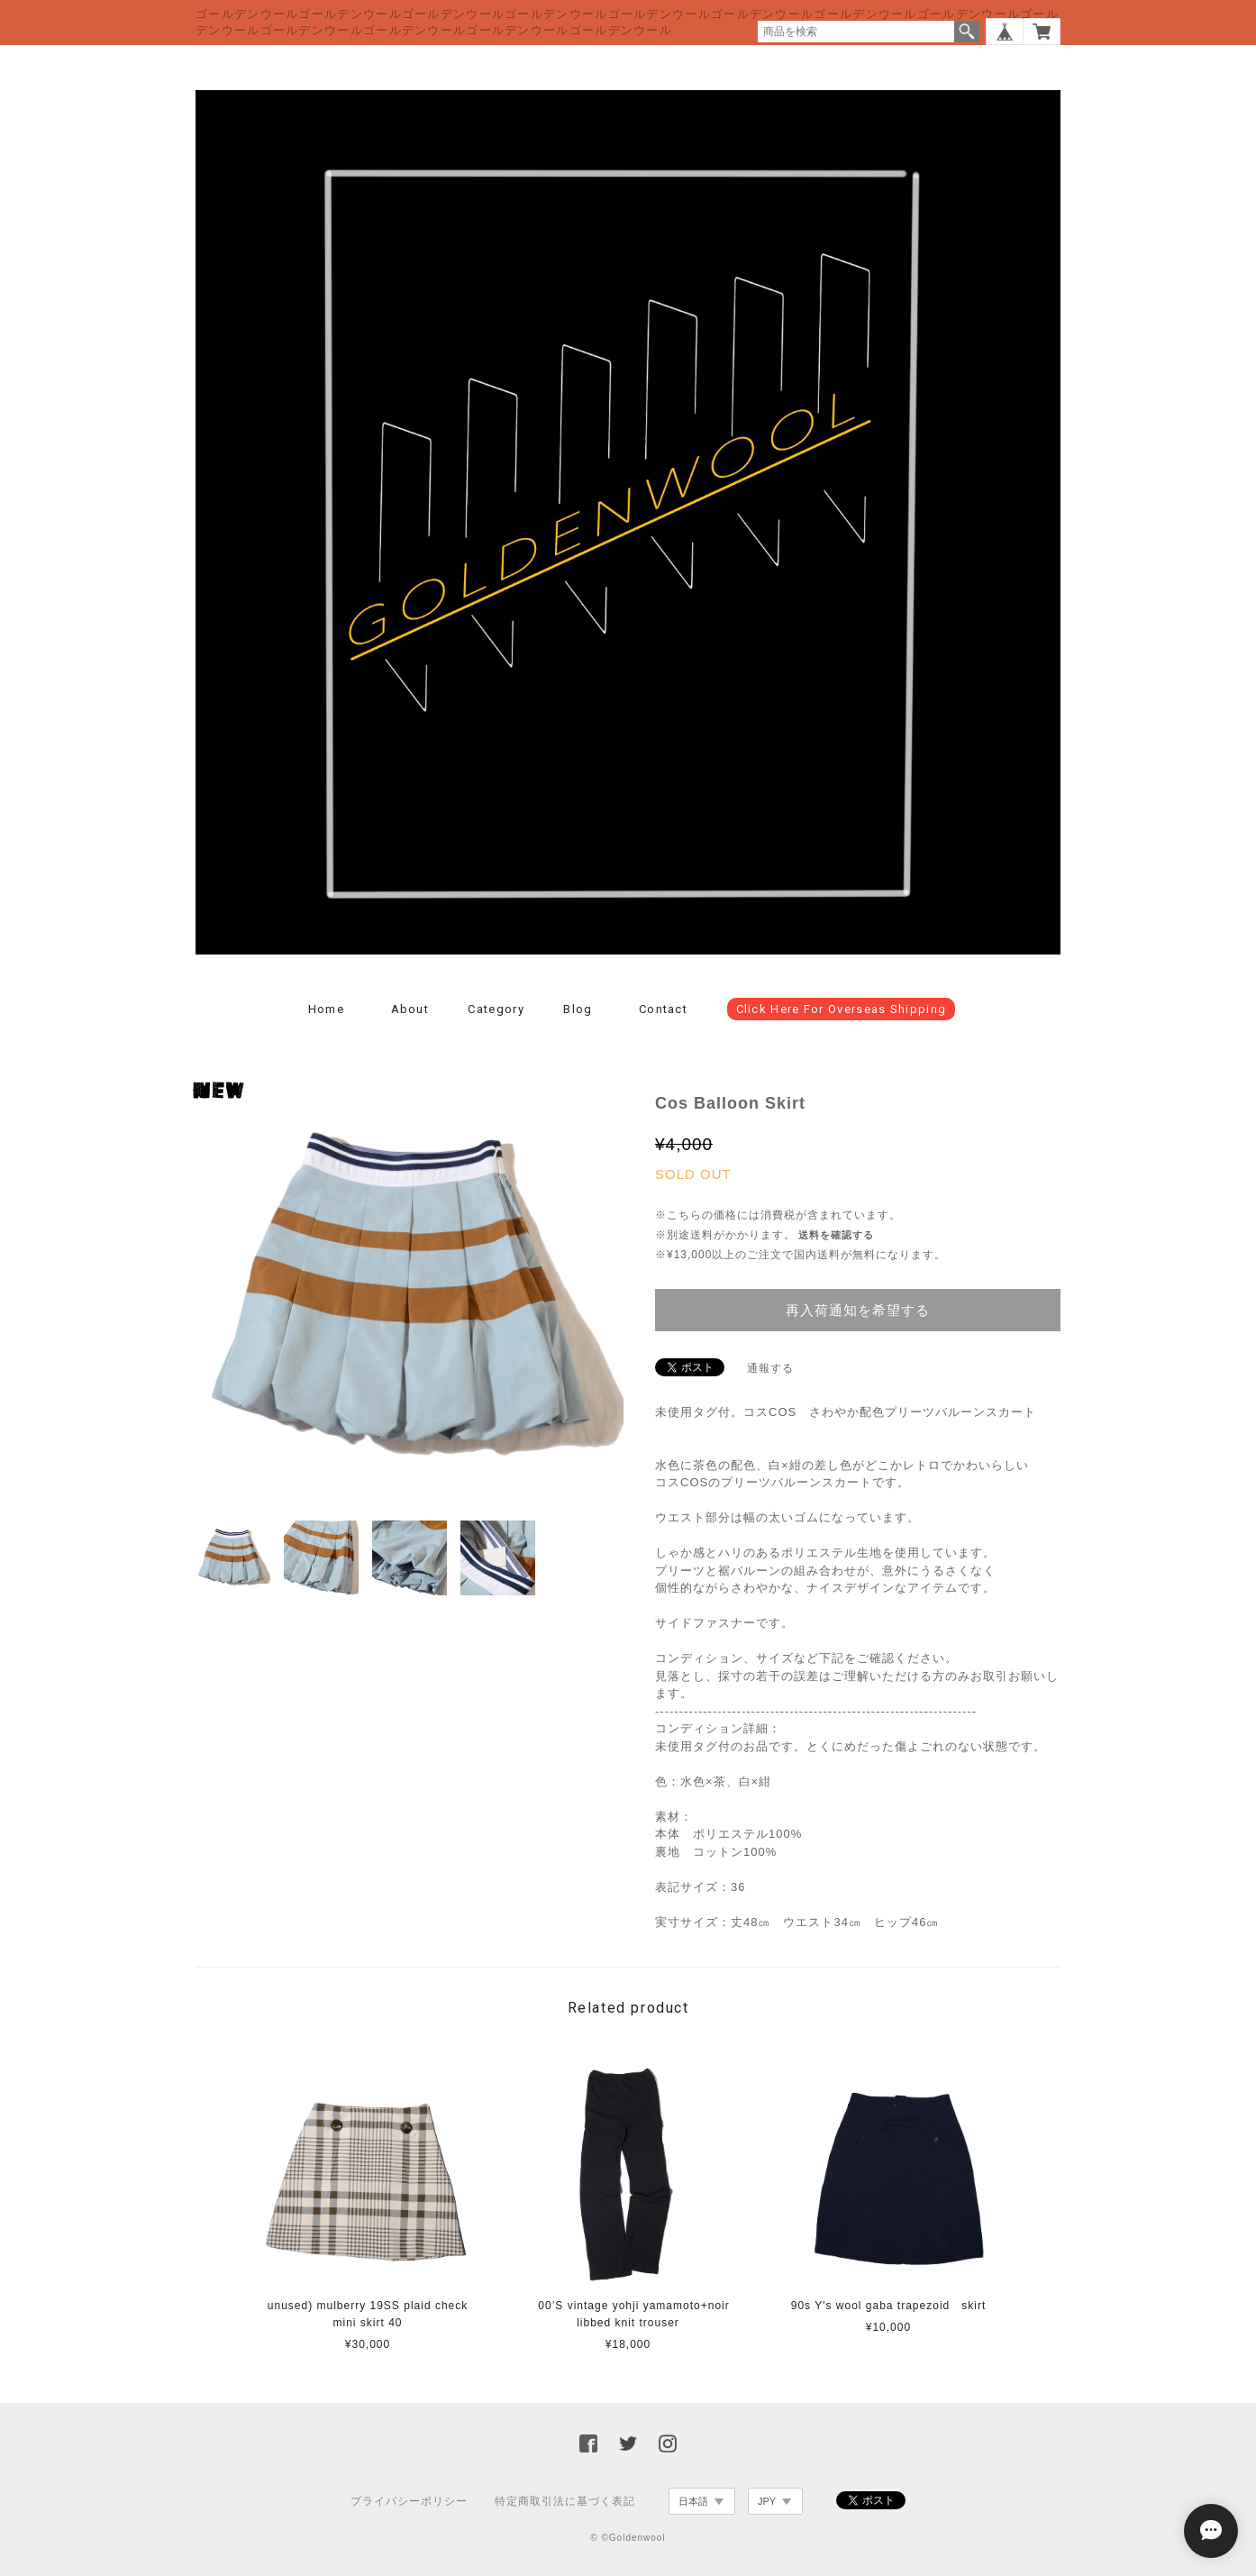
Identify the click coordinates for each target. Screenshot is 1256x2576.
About (410, 1009)
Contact (663, 1009)
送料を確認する (836, 1234)
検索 (966, 31)
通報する (770, 1368)
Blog (577, 1009)
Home (326, 1009)
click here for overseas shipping (841, 1009)
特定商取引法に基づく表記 (565, 2501)
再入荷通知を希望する (858, 1310)
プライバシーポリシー (409, 2501)
